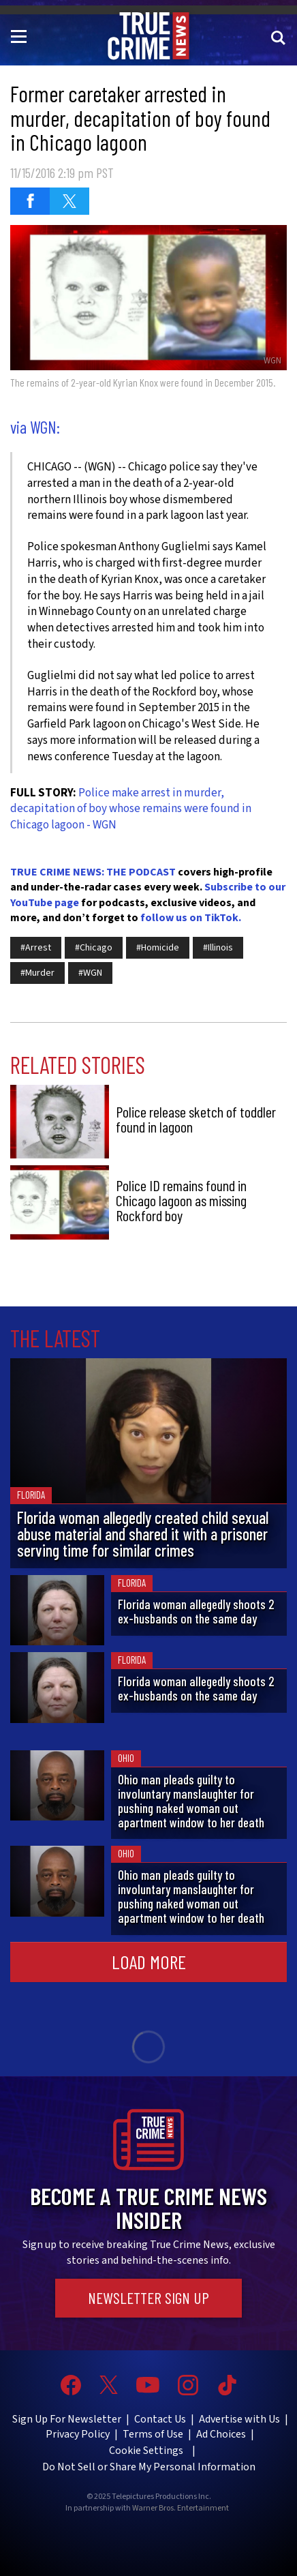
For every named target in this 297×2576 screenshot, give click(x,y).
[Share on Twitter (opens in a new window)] (69, 201)
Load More (149, 1961)
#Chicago (93, 948)
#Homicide (157, 948)
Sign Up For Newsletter (66, 2419)
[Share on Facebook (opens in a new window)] (30, 201)
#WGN (90, 973)
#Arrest (35, 948)
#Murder (37, 973)
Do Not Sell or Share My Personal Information (148, 2466)
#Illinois (218, 948)
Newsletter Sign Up (148, 2297)
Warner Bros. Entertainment (180, 2508)
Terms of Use (153, 2434)
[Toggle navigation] (21, 35)
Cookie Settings (146, 2450)
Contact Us (160, 2419)
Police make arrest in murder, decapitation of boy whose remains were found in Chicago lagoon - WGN (130, 809)
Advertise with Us (239, 2419)
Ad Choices (221, 2434)
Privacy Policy (78, 2434)
